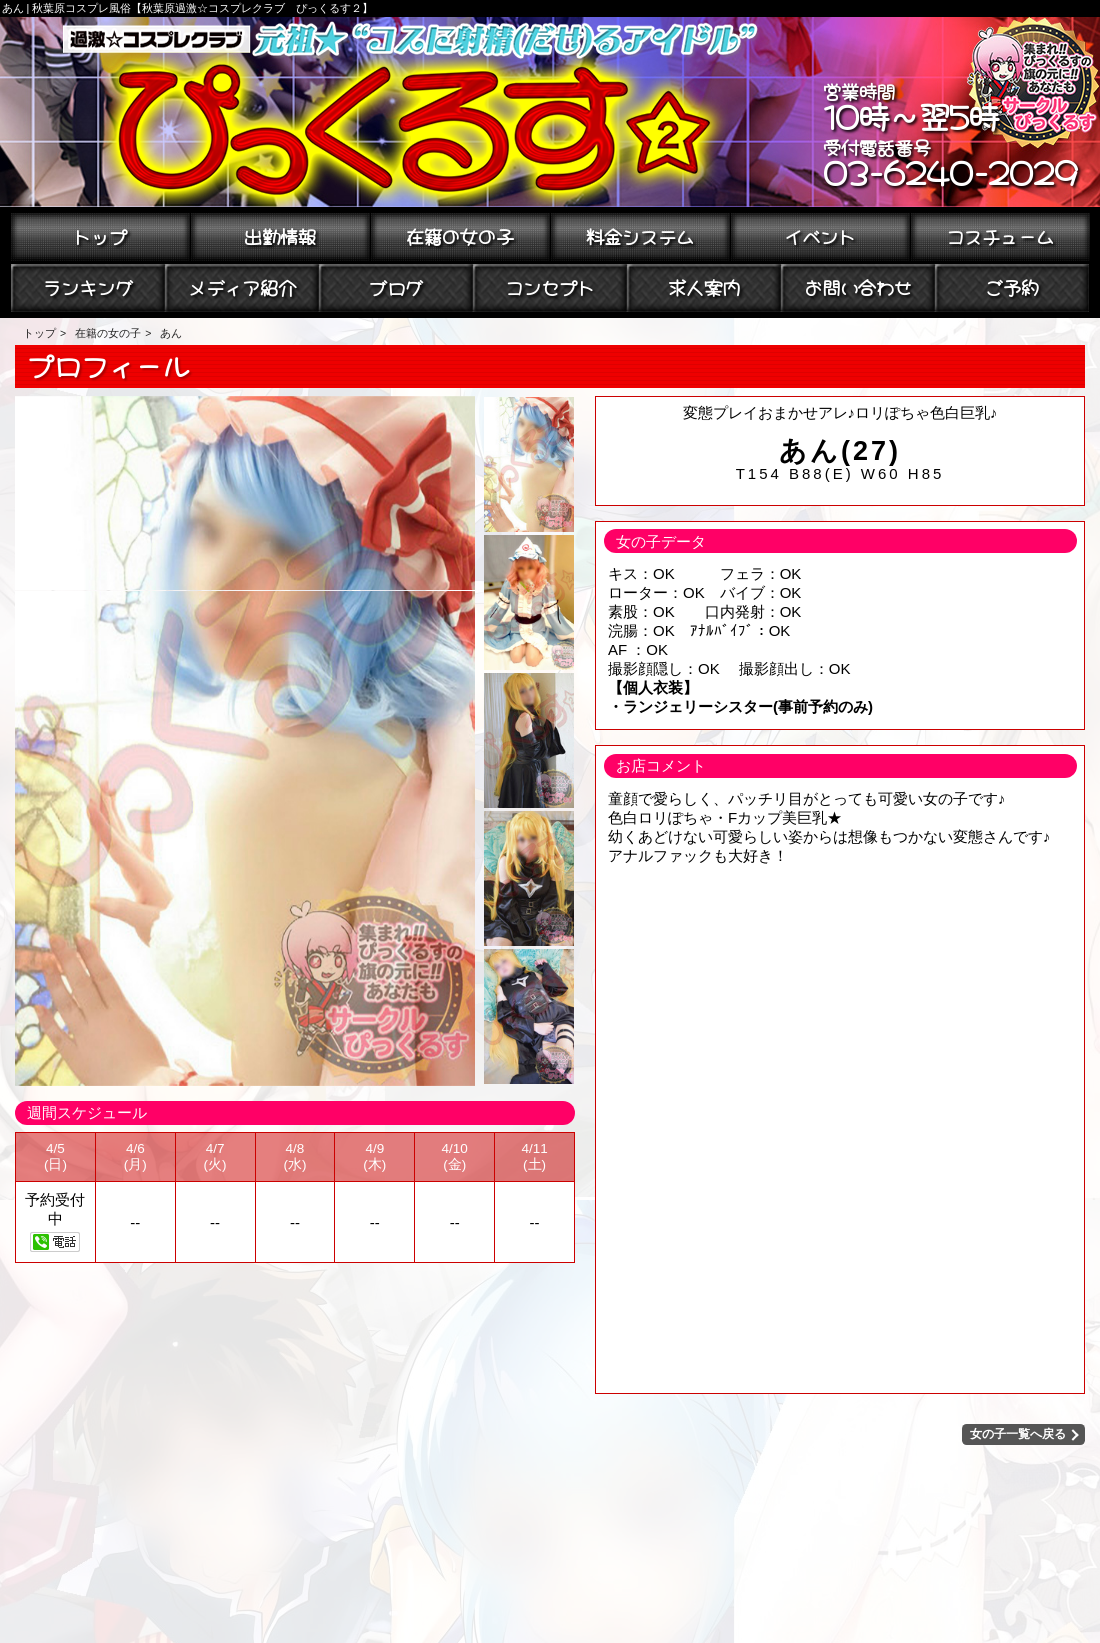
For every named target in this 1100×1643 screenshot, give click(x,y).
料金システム (640, 235)
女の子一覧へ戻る (1019, 1434)
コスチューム (1000, 235)
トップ (100, 235)
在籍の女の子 (460, 235)
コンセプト (550, 286)
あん (171, 333)
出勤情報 (280, 235)
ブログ (396, 286)
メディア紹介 (242, 286)
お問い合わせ (858, 286)
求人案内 (704, 286)
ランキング (88, 286)
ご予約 (1012, 286)
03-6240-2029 (950, 170)
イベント (820, 235)
